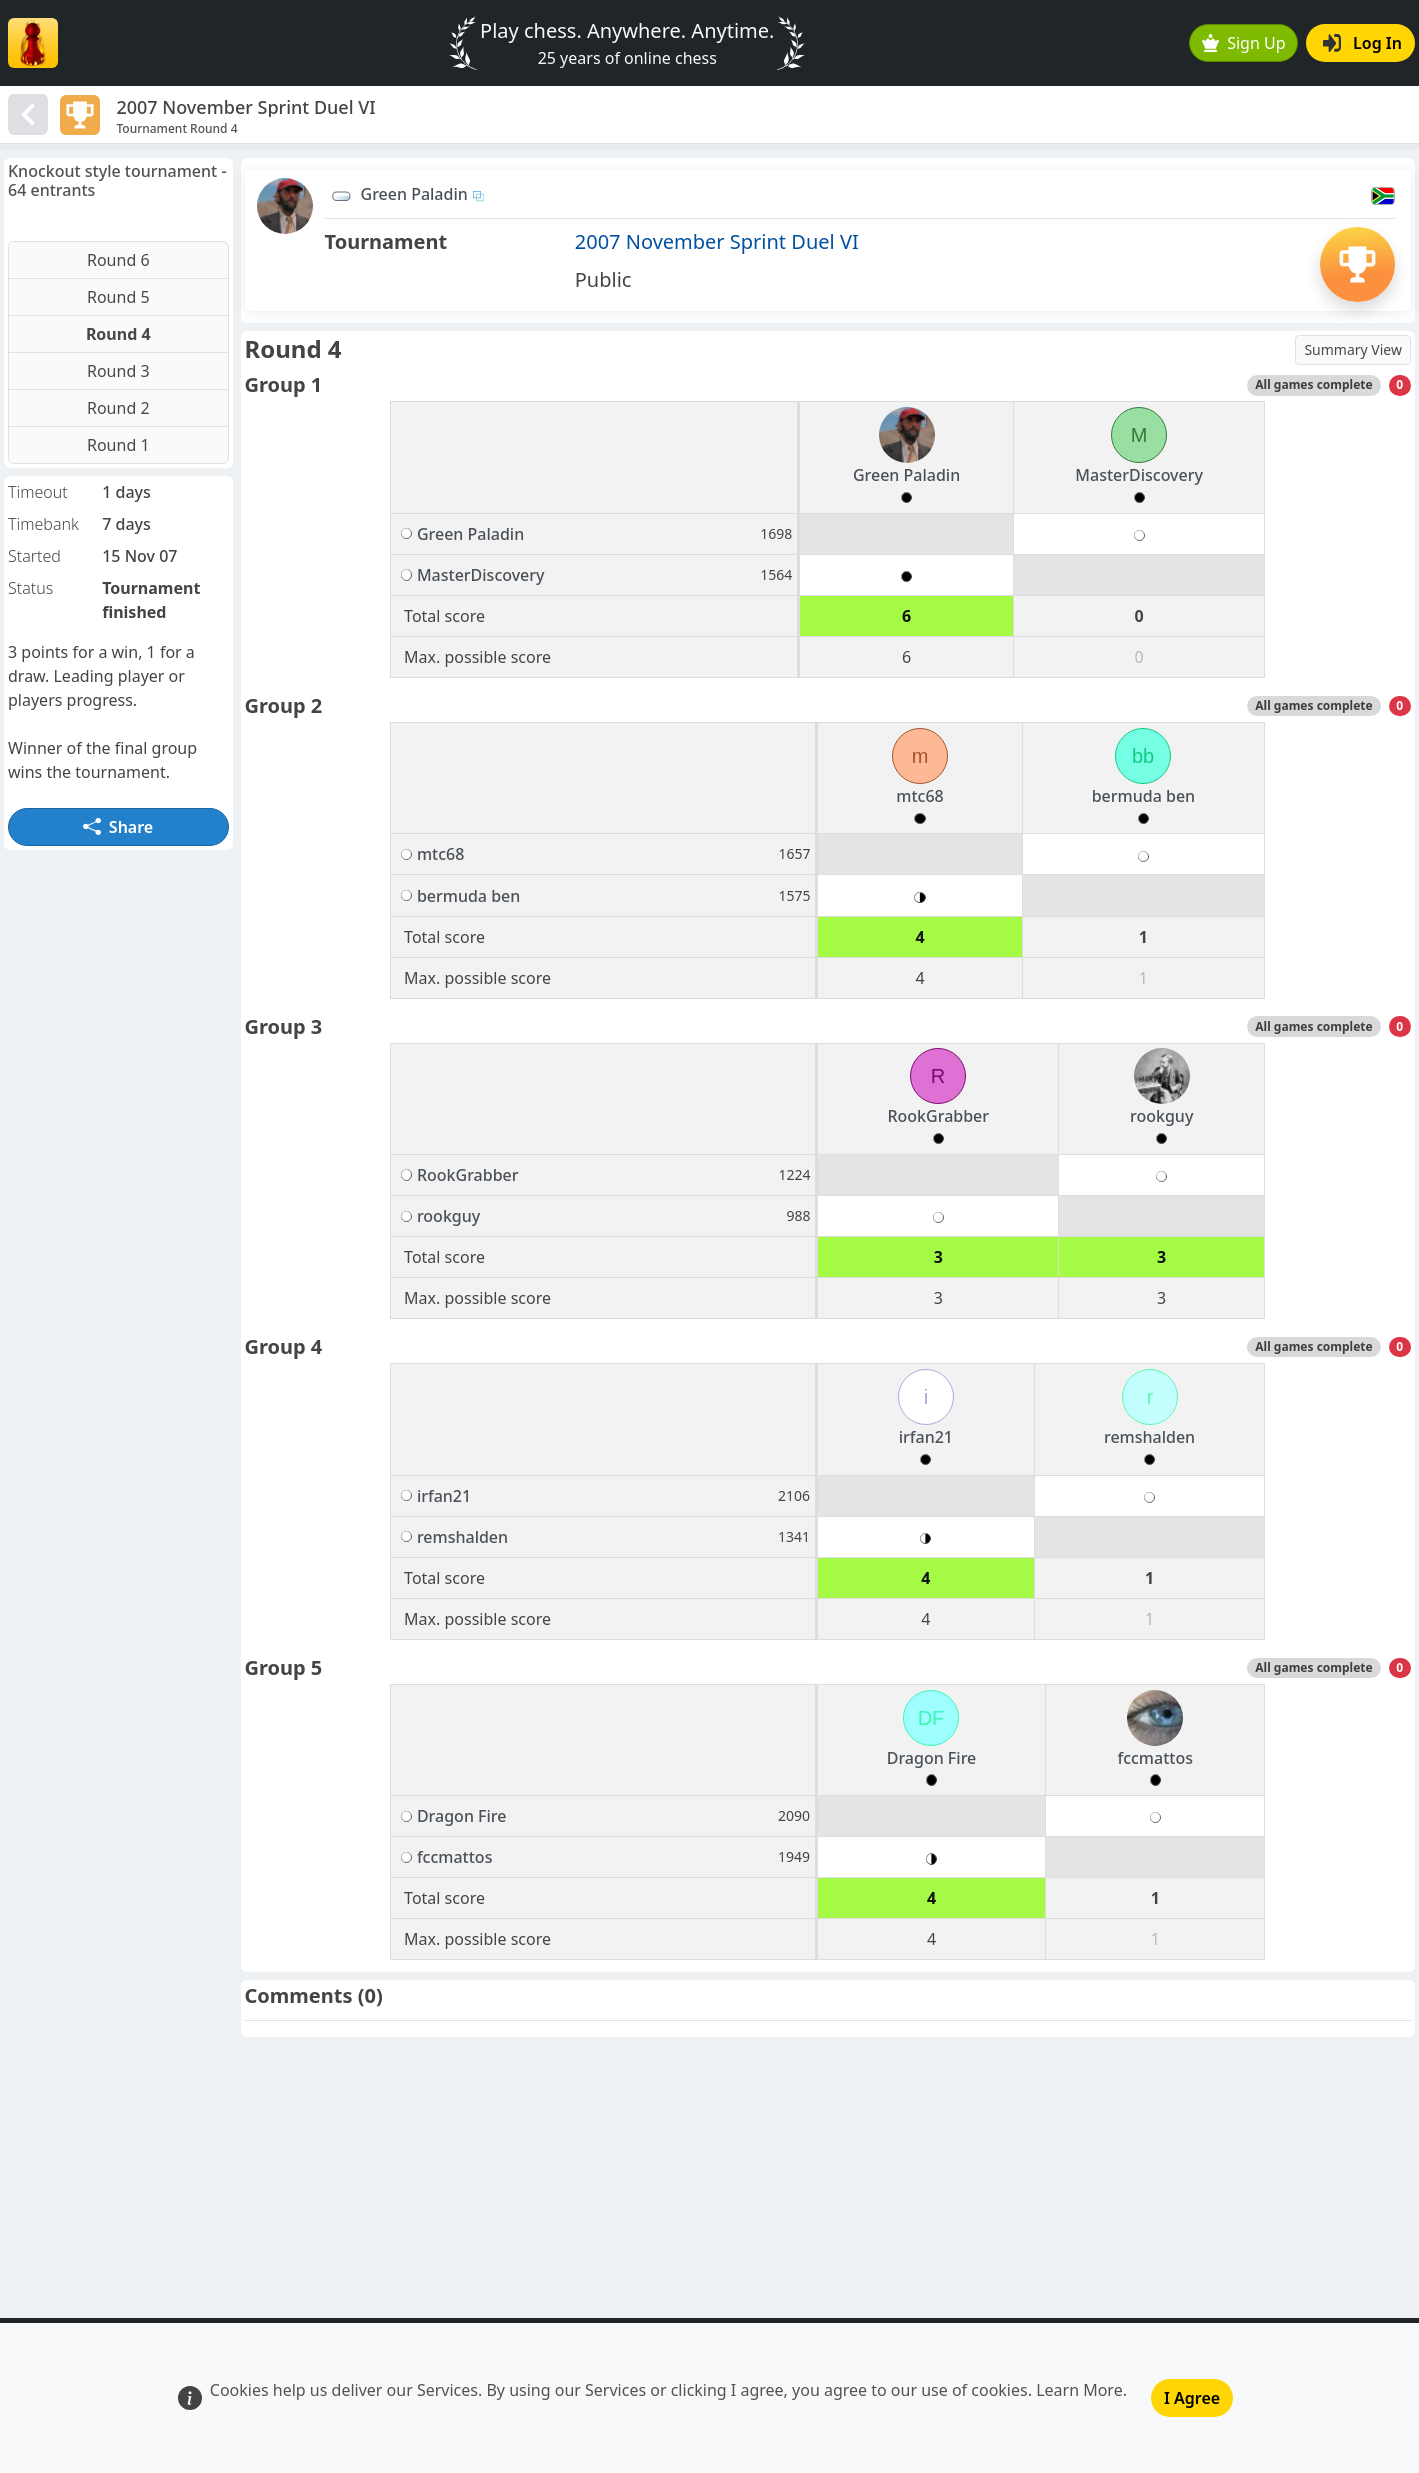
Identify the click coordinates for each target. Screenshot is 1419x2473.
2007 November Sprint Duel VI (717, 241)
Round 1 (118, 445)
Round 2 (118, 408)
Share (118, 827)
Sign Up (1244, 43)
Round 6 (118, 260)
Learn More (1079, 2390)
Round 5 (118, 297)
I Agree (1192, 2398)
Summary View (1353, 349)
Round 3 (118, 371)
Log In (1362, 43)
